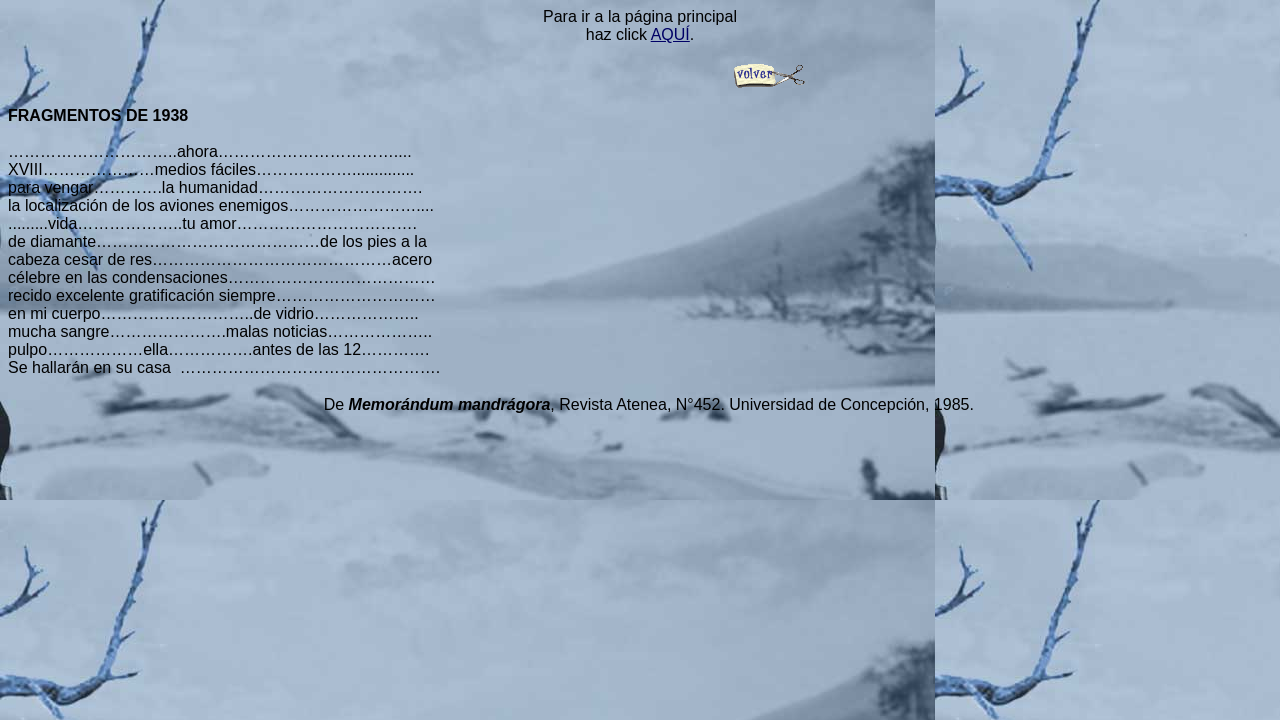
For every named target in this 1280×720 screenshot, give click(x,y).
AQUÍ (670, 34)
